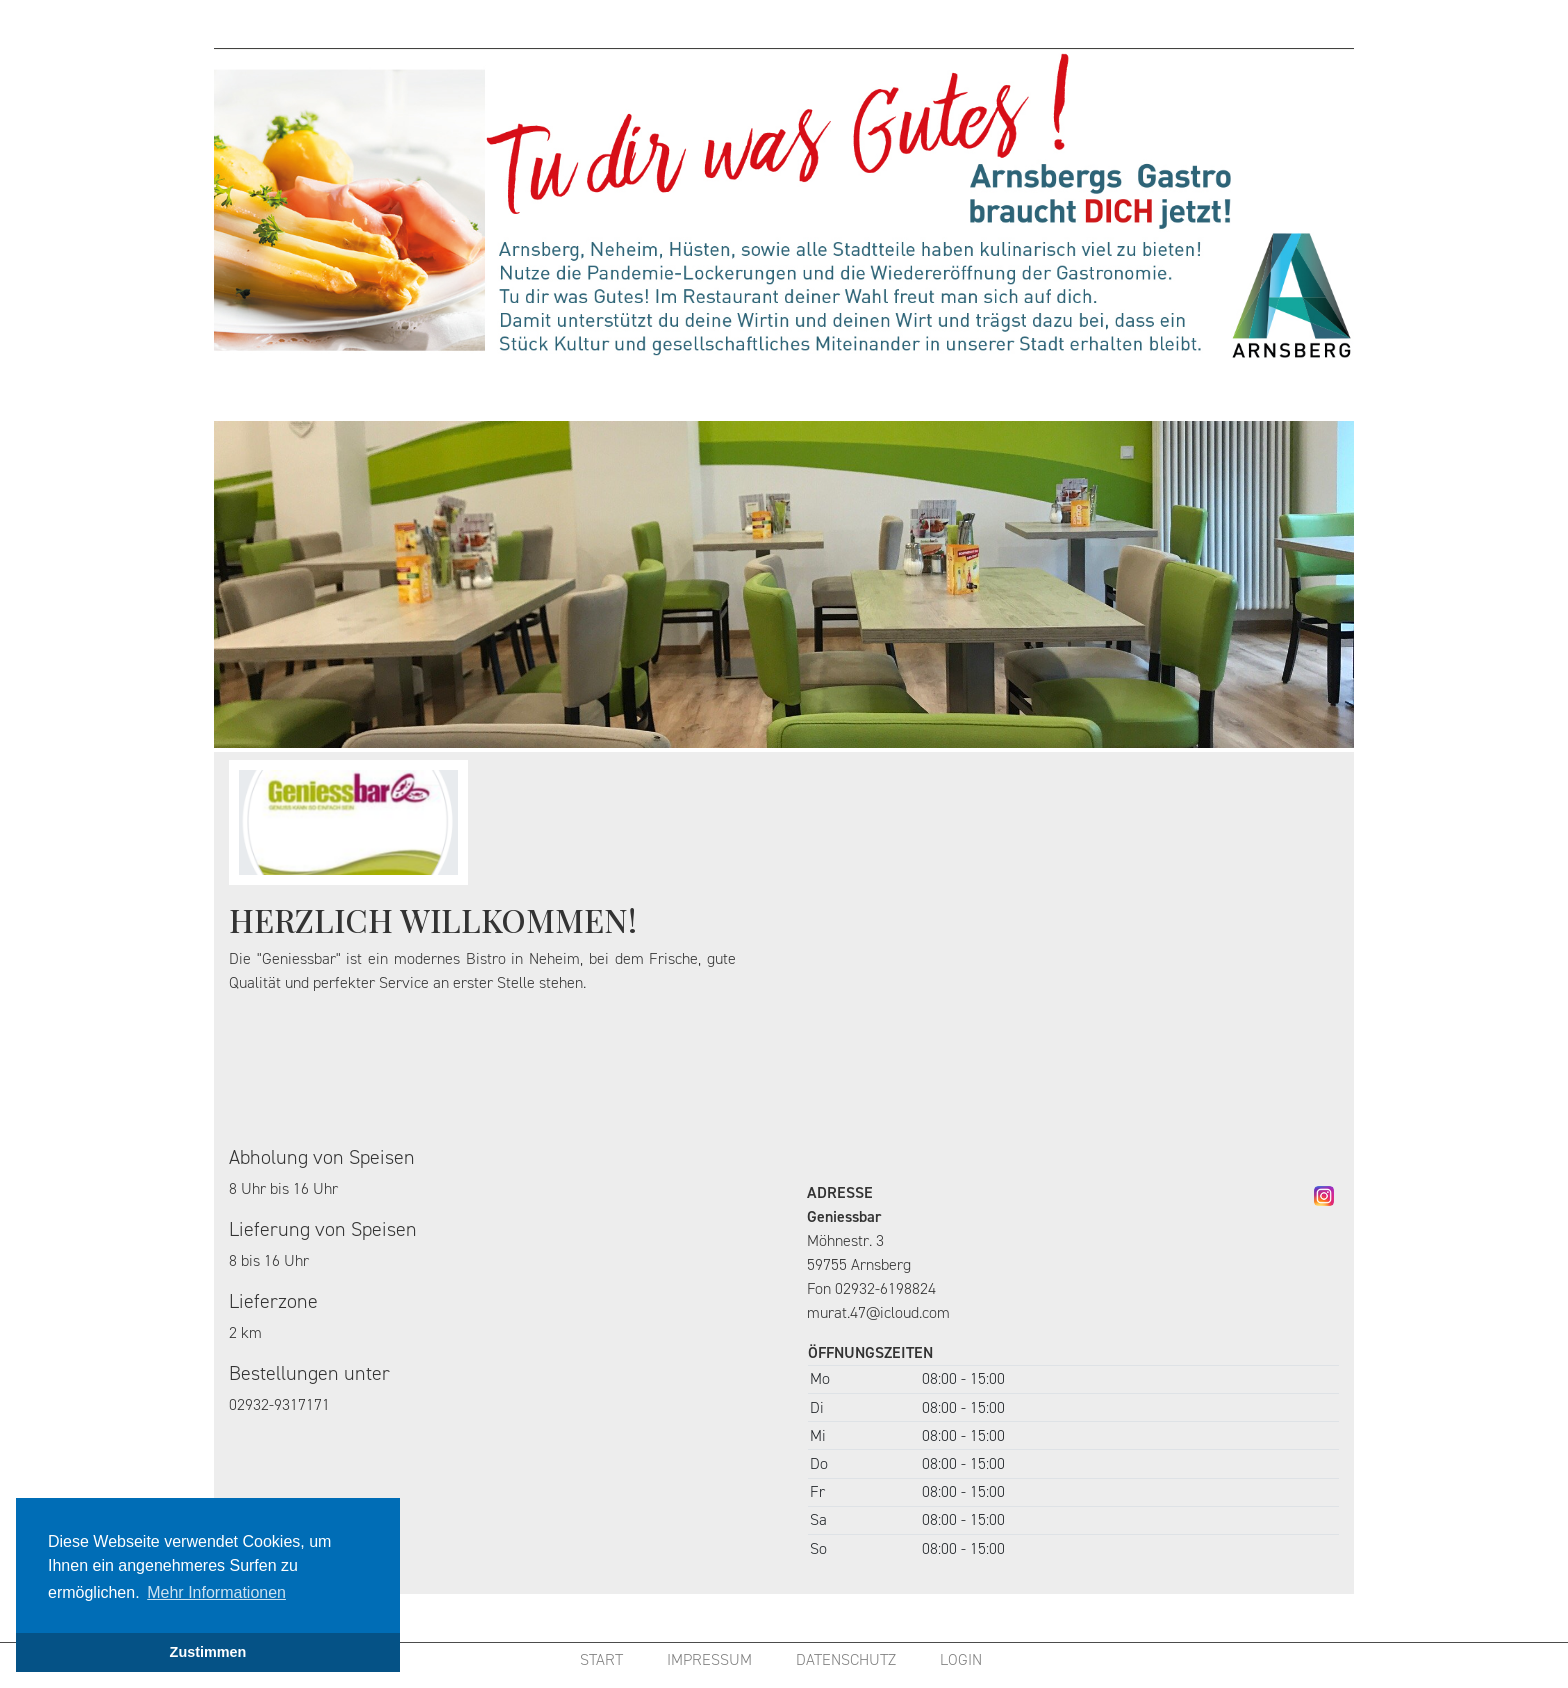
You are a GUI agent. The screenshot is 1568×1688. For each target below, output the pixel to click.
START (601, 1659)
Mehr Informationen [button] (216, 1592)
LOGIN (961, 1659)
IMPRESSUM (709, 1659)
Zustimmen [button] (208, 1652)
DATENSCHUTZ (846, 1659)
